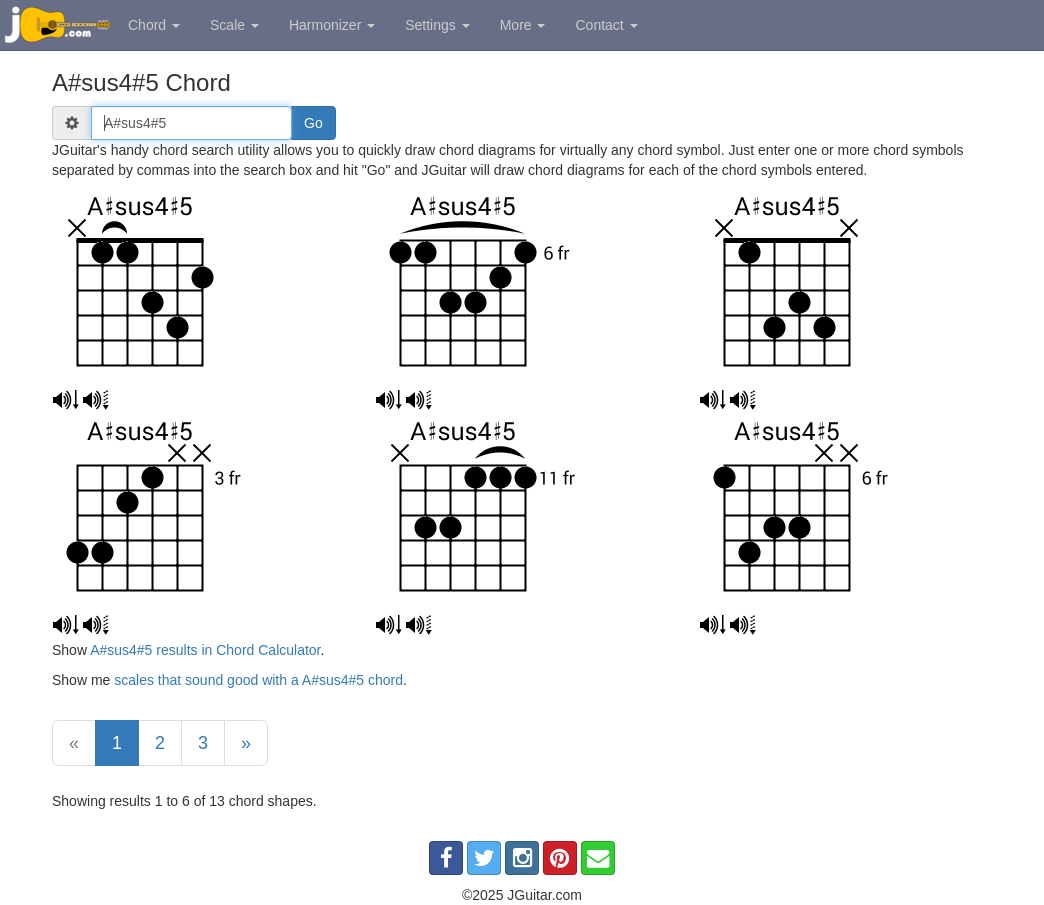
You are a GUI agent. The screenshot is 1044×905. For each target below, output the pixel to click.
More (523, 25)
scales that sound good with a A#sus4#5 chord (258, 680)
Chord (154, 25)
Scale (234, 25)
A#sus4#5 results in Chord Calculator (205, 650)
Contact (606, 25)
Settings (437, 25)
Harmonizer (332, 25)
